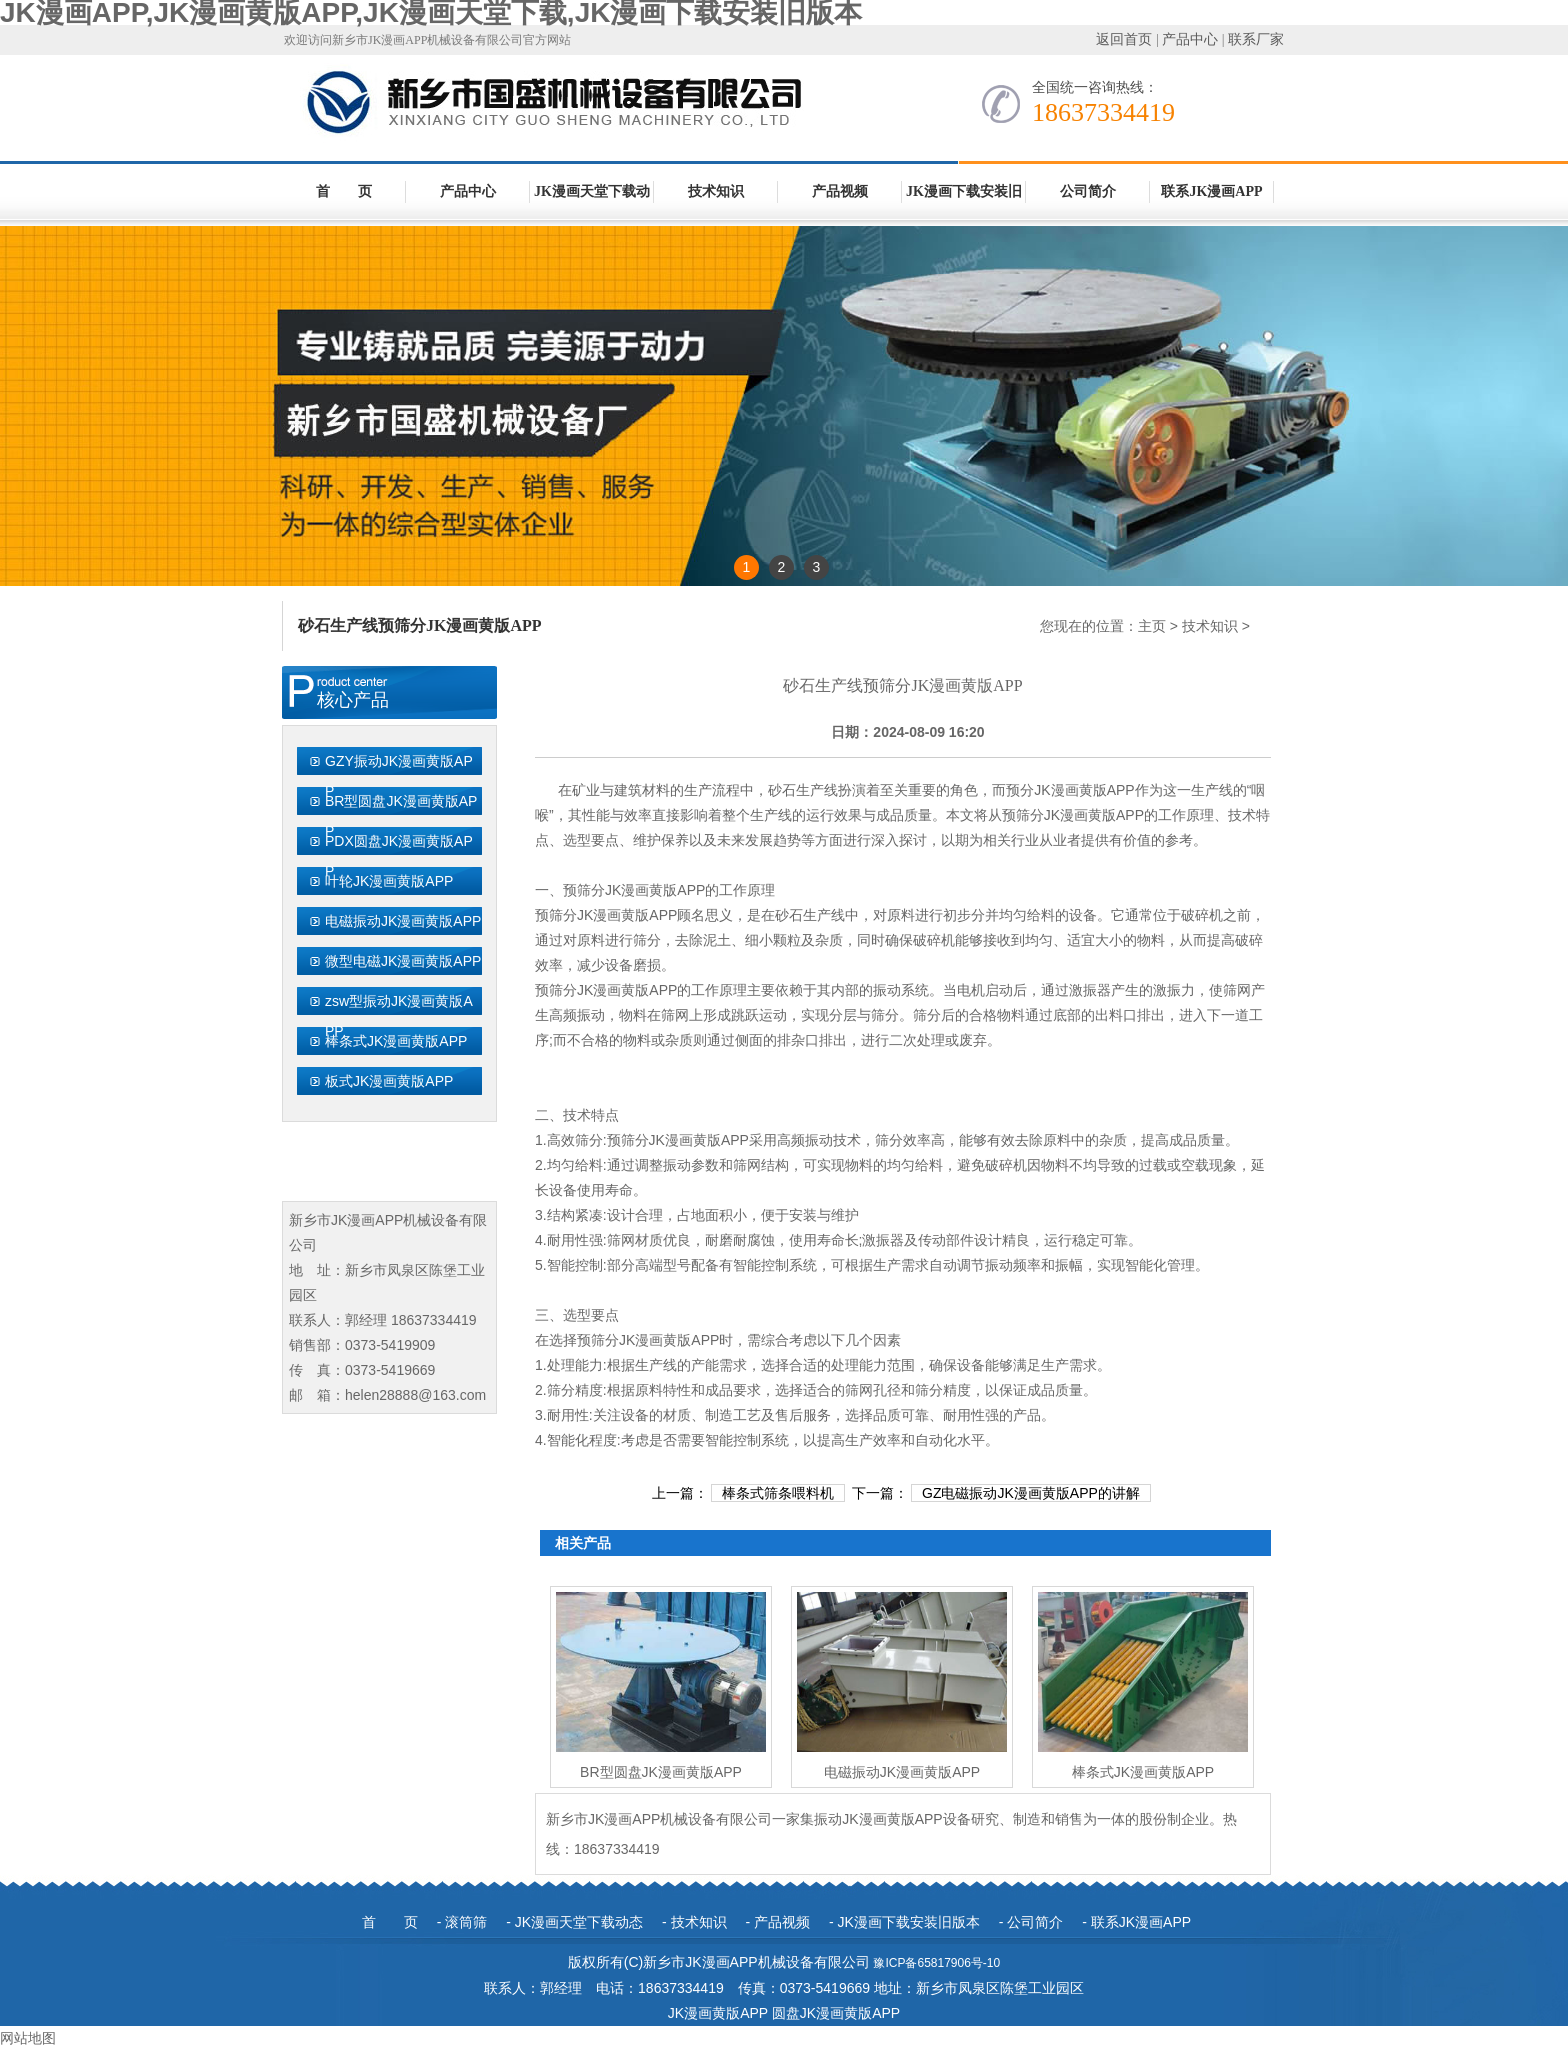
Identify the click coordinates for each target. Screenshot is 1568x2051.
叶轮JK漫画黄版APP (389, 881)
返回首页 (1124, 39)
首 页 (344, 191)
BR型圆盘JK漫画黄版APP (401, 816)
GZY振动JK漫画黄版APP (399, 776)
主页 (1152, 626)
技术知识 (716, 191)
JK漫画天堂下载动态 (592, 202)
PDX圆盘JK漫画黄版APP (399, 856)
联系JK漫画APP (1211, 191)
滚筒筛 (466, 1922)
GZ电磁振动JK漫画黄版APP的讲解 (1031, 1493)
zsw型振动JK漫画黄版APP (399, 1016)
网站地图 (28, 2038)
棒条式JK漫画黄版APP (396, 1041)
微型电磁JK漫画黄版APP (403, 961)
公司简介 (1088, 191)
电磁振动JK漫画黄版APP (403, 921)
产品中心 (1190, 39)
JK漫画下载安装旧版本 (964, 202)
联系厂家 (1256, 39)
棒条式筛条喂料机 (778, 1493)
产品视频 (840, 191)
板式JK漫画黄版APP (389, 1081)
